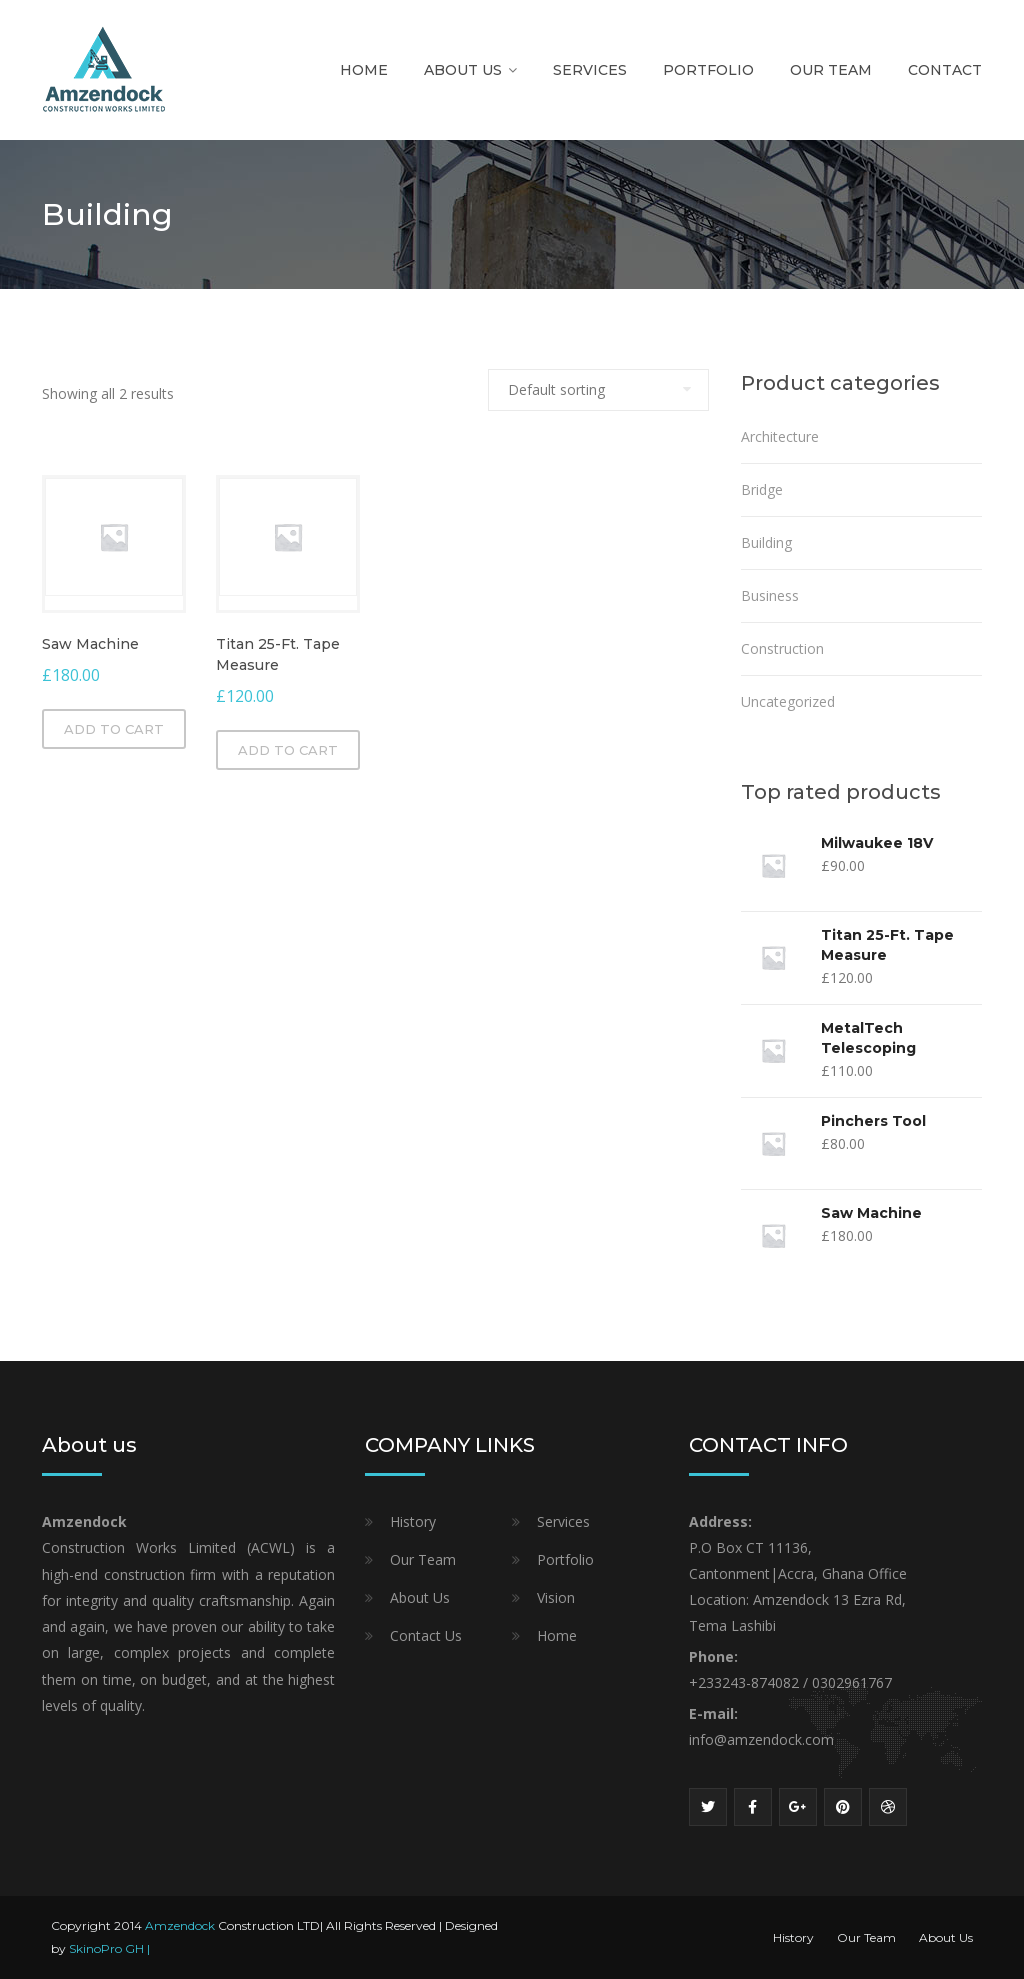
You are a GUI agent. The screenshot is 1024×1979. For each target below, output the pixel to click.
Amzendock (180, 1925)
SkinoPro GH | (109, 1948)
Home (364, 70)
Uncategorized (788, 701)
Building (766, 542)
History (413, 1521)
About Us (463, 70)
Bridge (762, 489)
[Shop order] (598, 390)
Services (590, 70)
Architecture (780, 436)
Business (770, 595)
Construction (782, 648)
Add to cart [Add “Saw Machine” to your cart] (114, 729)
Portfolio (708, 70)
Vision (556, 1597)
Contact (945, 70)
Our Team (831, 70)
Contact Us (426, 1635)
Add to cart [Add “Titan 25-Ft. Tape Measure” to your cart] (288, 750)
